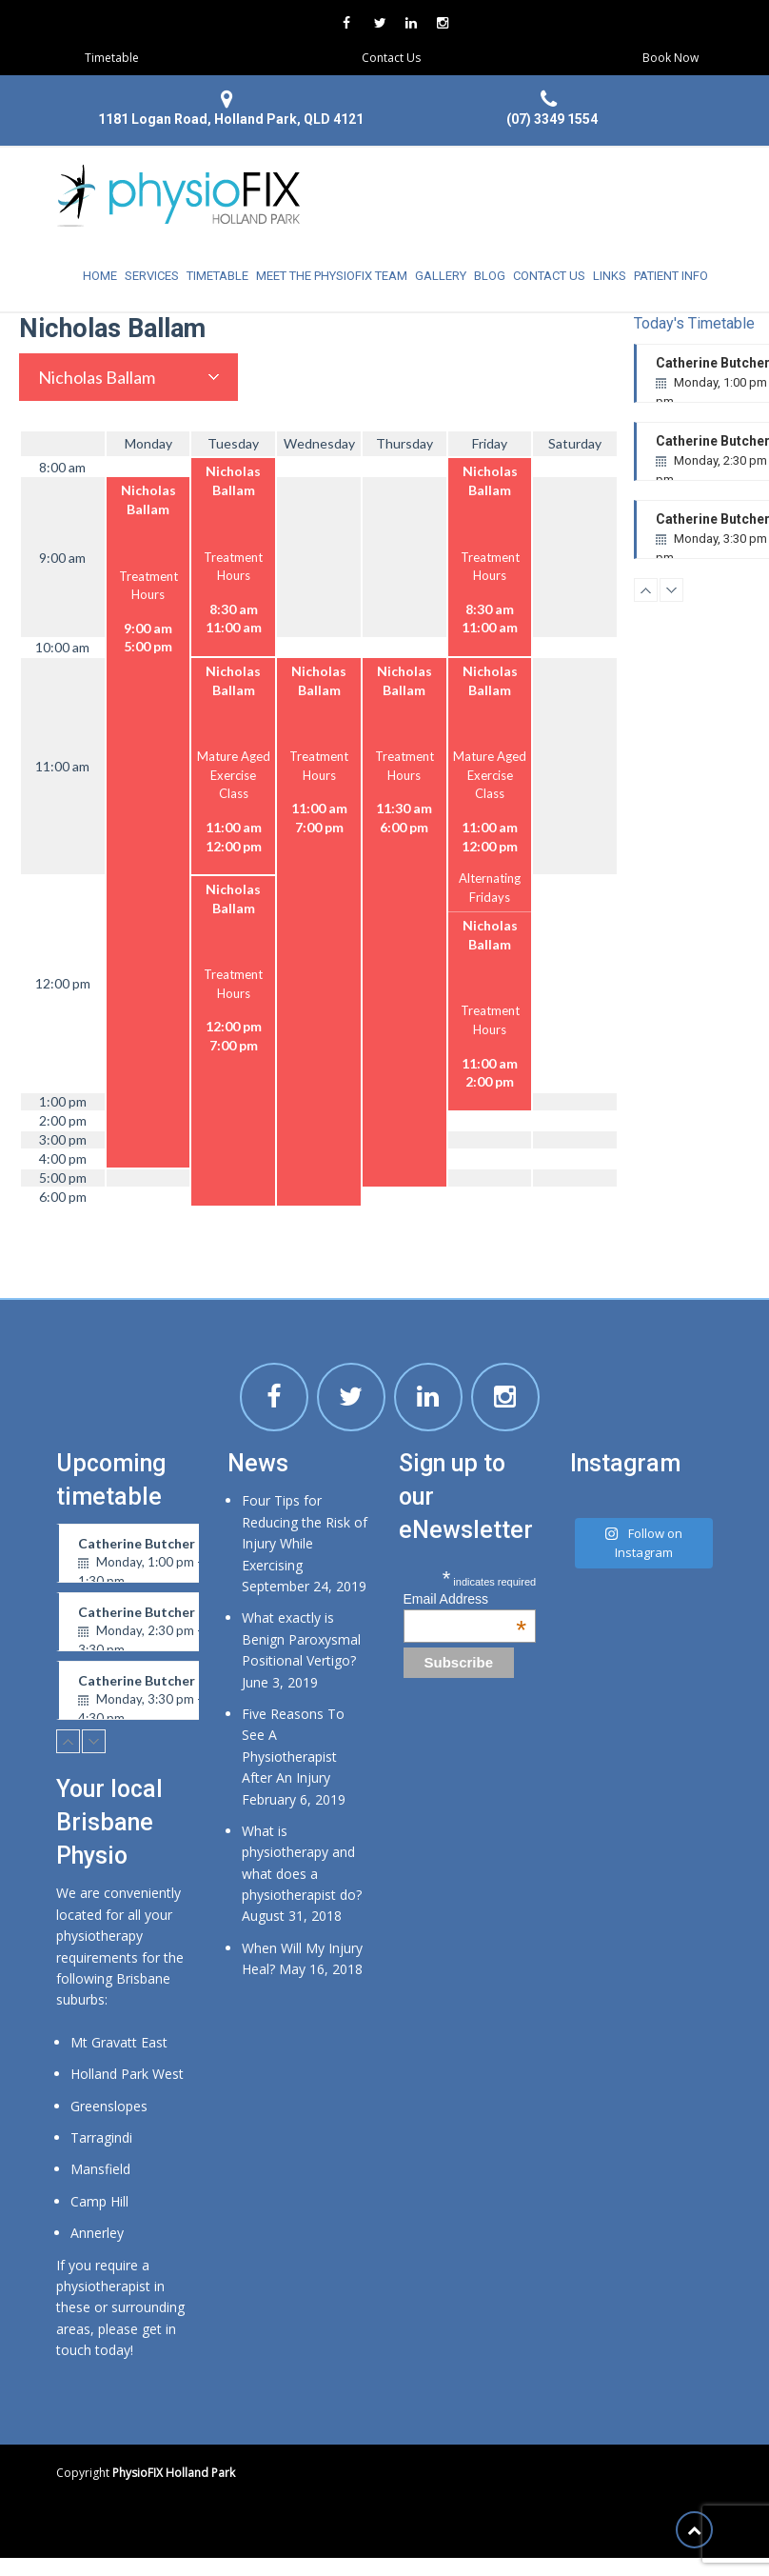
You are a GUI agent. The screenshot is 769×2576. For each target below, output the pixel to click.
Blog (489, 276)
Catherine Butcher (157, 1559)
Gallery (440, 276)
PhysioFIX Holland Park (173, 2473)
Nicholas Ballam (96, 377)
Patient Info (671, 276)
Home (100, 276)
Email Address (465, 1599)
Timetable (112, 58)
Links (609, 276)
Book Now (670, 58)
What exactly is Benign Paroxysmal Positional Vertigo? (301, 1638)
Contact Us (391, 58)
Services (152, 276)
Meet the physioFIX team (331, 276)
